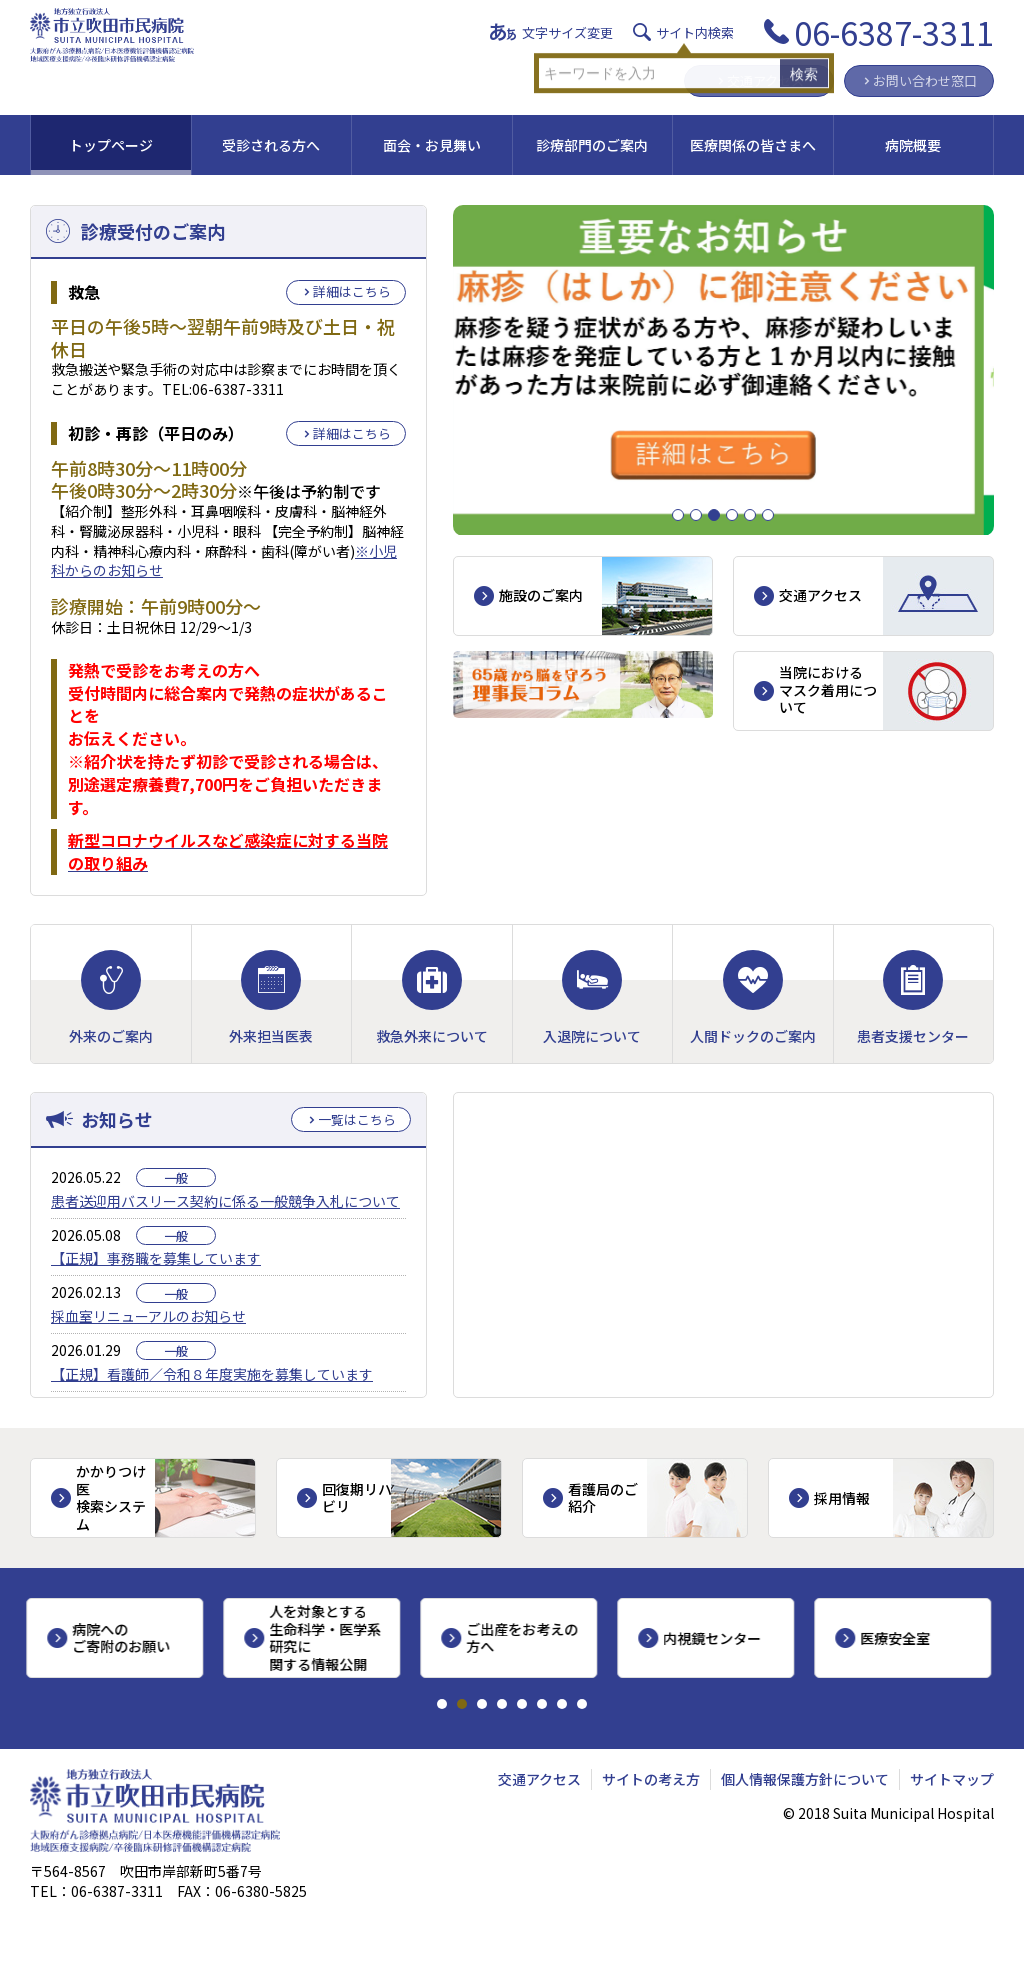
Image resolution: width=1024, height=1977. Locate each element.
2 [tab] (701, 515)
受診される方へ (271, 145)
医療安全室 (899, 1638)
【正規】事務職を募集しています (156, 1258)
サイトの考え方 (651, 1779)
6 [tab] (773, 515)
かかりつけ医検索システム (111, 1497)
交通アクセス (765, 80)
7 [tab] (562, 1704)
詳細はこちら (352, 291)
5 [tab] (755, 515)
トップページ (111, 145)
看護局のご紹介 (603, 1498)
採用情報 (842, 1498)
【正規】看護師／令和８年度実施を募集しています (212, 1374)
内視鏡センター (716, 1638)
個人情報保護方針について (805, 1779)
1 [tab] (683, 515)
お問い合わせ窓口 (925, 80)
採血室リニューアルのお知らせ (148, 1316)
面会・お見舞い (432, 145)
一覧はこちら (357, 1119)
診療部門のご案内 (592, 145)
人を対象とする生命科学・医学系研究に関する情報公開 (329, 1637)
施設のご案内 (541, 595)
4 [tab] (737, 515)
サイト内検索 (695, 32)
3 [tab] (719, 515)
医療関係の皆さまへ (753, 145)
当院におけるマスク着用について (828, 689)
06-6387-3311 (894, 32)
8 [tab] (582, 1704)
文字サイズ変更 (567, 32)
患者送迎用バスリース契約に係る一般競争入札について (225, 1201)
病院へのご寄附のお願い (125, 1638)
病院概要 (913, 145)
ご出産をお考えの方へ (526, 1638)
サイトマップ (952, 1779)
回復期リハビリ (357, 1498)
